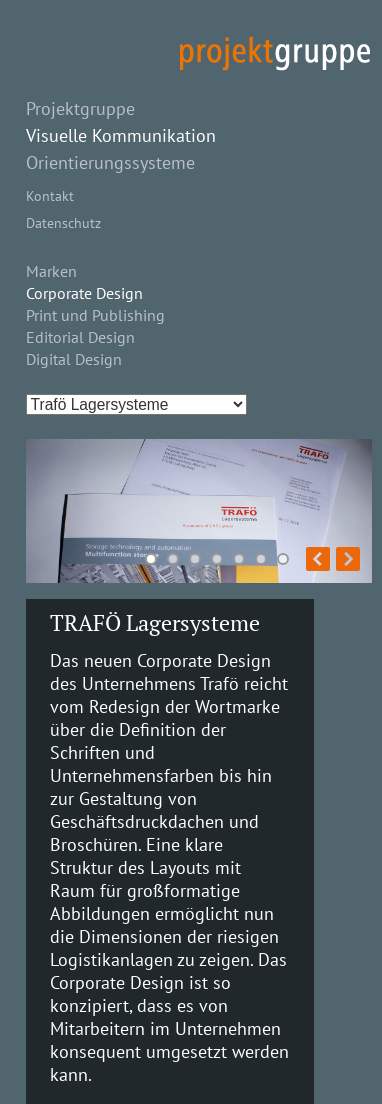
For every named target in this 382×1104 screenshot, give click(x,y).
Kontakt (50, 195)
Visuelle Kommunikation (121, 135)
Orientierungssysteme (110, 162)
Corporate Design (84, 293)
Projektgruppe (80, 108)
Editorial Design (80, 337)
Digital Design (74, 359)
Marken (51, 271)
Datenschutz (63, 222)
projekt (275, 53)
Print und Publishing (95, 315)
